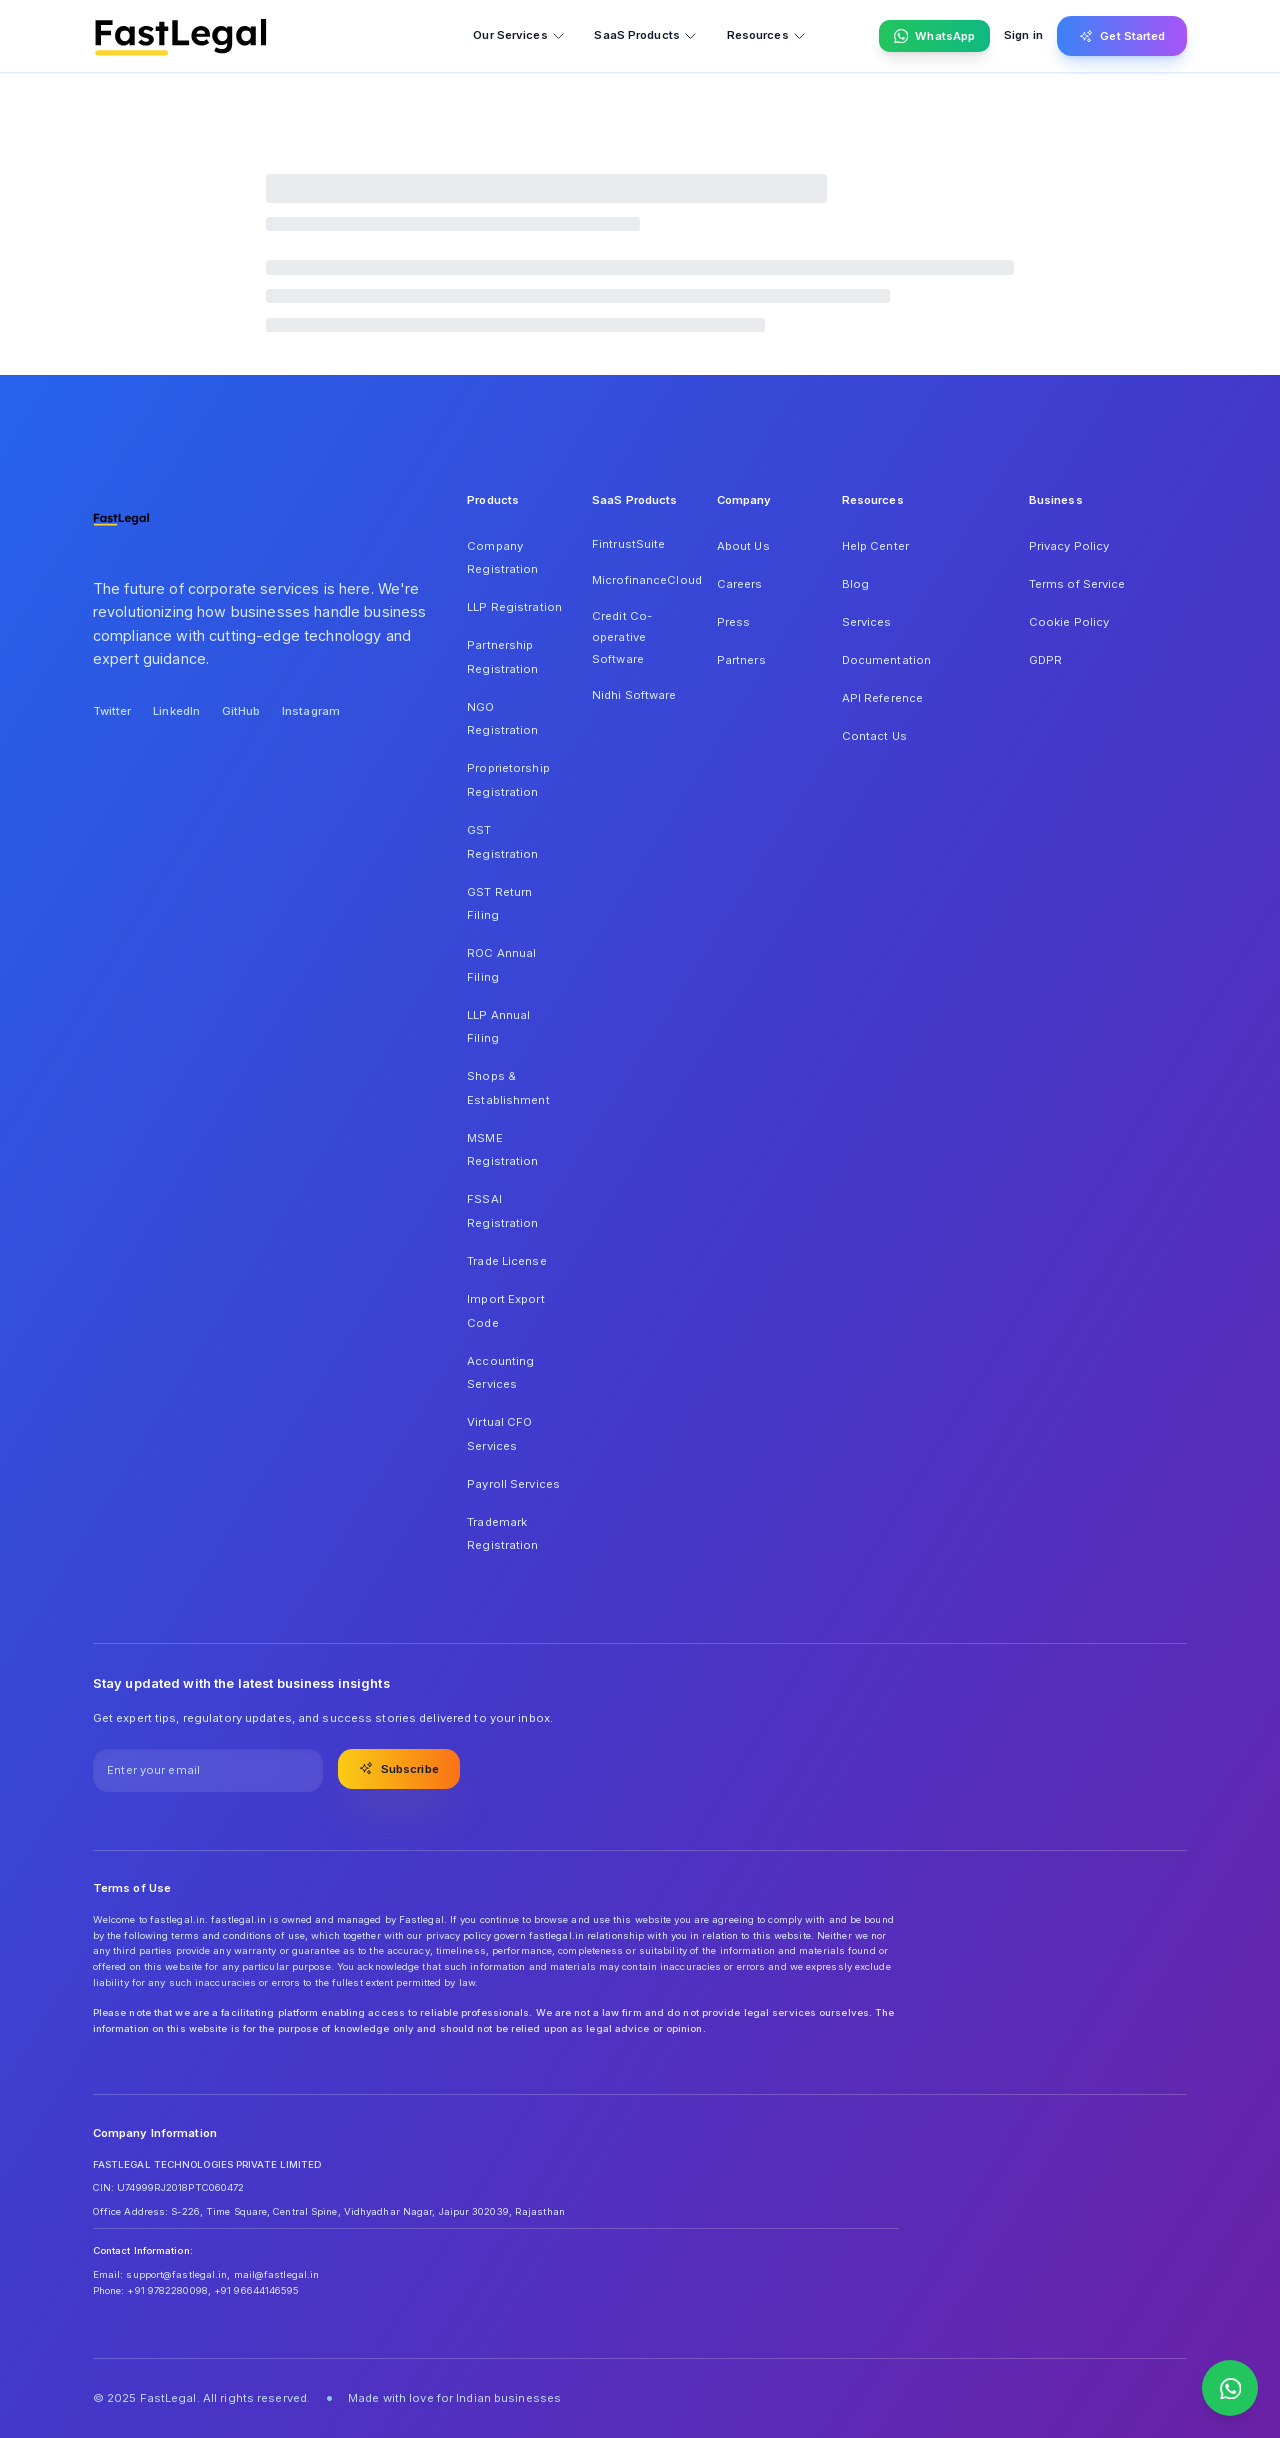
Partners (741, 660)
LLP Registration (514, 607)
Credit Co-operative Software (622, 637)
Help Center (875, 546)
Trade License (506, 1261)
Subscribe (399, 1768)
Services (867, 622)
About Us (743, 546)
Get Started (1122, 36)
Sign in (1023, 35)
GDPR (1045, 660)
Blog (855, 584)
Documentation (886, 660)
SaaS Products (645, 35)
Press (734, 622)
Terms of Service (1077, 584)
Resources (767, 35)
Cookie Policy (1069, 622)
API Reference (882, 698)
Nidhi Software (634, 695)
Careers (740, 584)
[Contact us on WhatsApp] (1230, 2388)
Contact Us (874, 736)
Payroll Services (513, 1484)
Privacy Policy (1069, 546)
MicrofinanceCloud (640, 580)
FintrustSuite (628, 544)
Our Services (519, 35)
